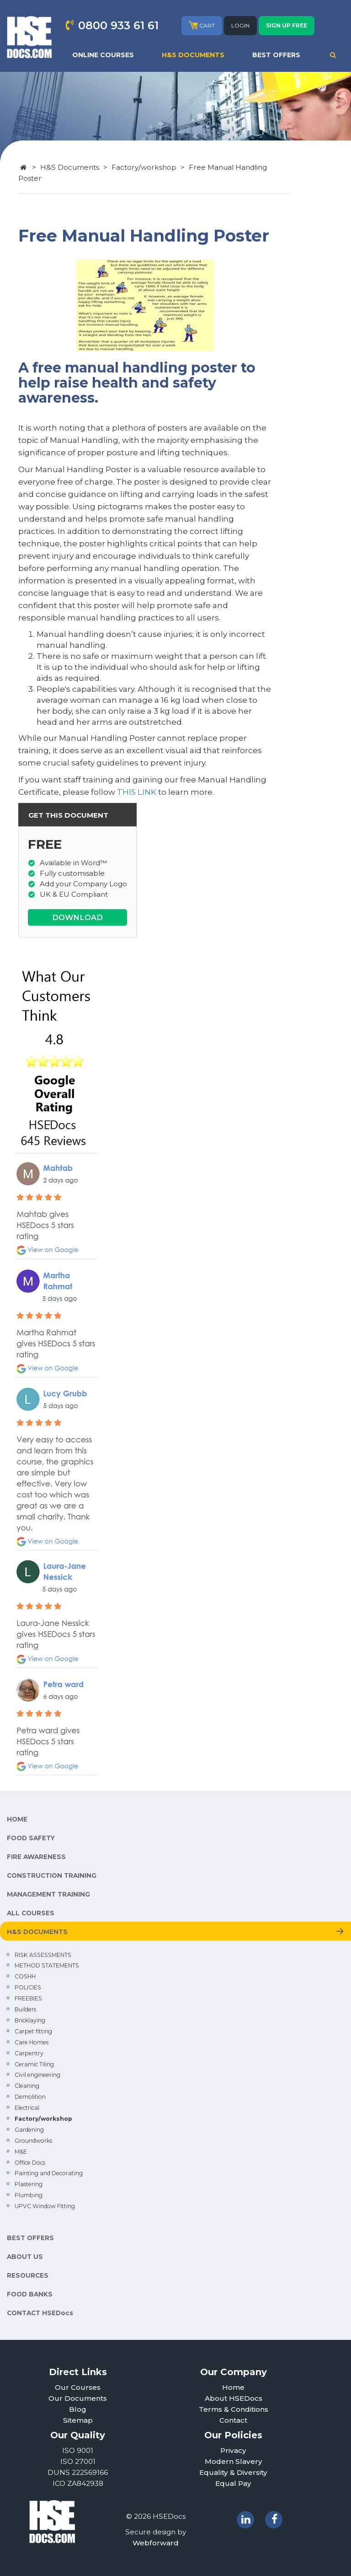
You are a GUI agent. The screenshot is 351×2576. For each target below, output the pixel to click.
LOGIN (240, 25)
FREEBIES (28, 1998)
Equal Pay (233, 2483)
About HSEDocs (233, 2398)
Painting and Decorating (49, 2173)
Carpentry (29, 2053)
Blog (77, 2409)
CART (202, 25)
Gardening (29, 2129)
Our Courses (78, 2387)
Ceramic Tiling (34, 2064)
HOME (17, 1819)
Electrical (27, 2107)
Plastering (29, 2184)
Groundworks (33, 2140)
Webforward (156, 2542)
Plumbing (29, 2195)
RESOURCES (27, 2275)
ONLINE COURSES (103, 55)
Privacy (233, 2450)
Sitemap (78, 2420)
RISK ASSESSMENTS (43, 1954)
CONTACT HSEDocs (40, 2313)
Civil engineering (37, 2074)
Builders (25, 2009)
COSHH (25, 1976)
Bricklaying (30, 2020)
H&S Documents (69, 167)
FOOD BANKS (30, 2294)
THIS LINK (136, 792)
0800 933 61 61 (118, 25)
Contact (233, 2420)
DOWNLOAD (77, 917)
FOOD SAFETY (31, 1838)
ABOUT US (25, 2256)
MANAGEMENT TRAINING (48, 1894)
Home (233, 2387)
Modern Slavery (233, 2461)
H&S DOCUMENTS (193, 55)
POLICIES (28, 1987)
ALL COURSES (30, 1913)
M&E (21, 2151)
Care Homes (31, 2042)
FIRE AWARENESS (36, 1856)
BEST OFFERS (276, 55)
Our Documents (77, 2398)
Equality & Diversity (233, 2472)
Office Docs (30, 2162)
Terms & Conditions (233, 2409)
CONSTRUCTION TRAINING (51, 1875)
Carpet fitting (33, 2031)
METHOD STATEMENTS (47, 1965)
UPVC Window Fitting (45, 2206)
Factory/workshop (144, 167)
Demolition (30, 2096)
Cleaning (27, 2085)
